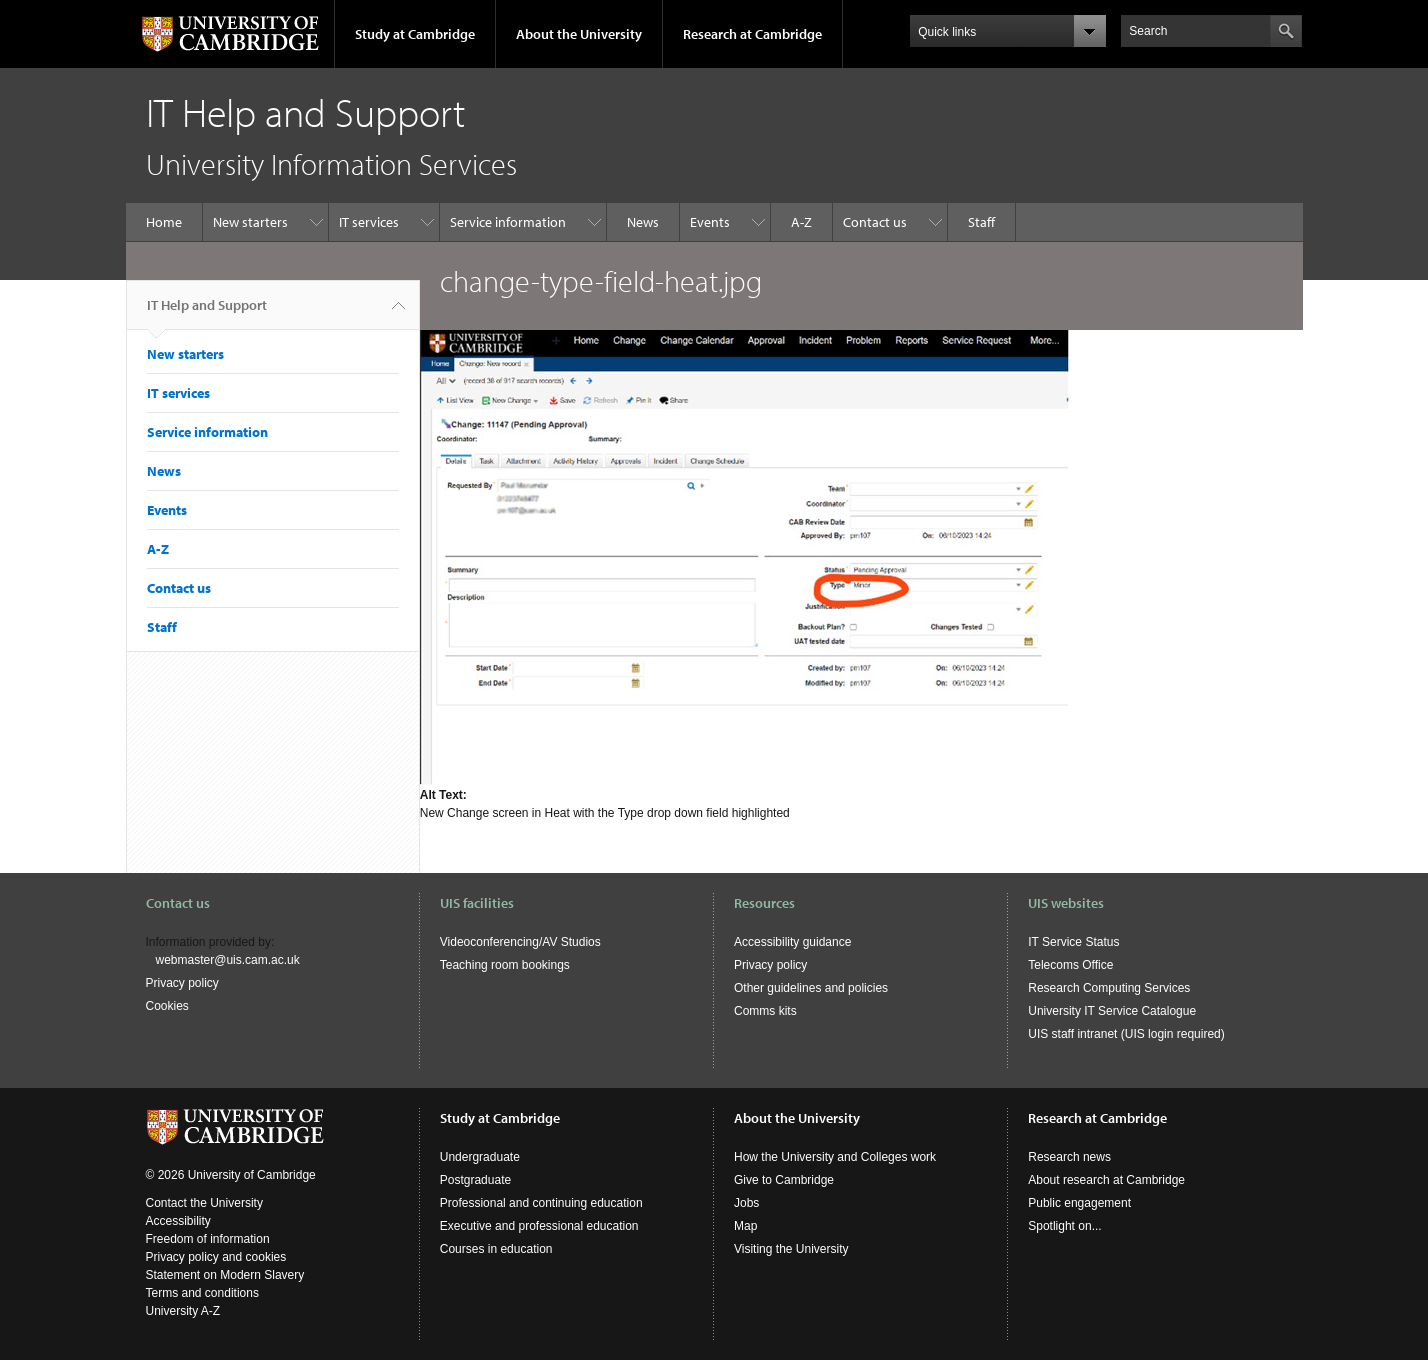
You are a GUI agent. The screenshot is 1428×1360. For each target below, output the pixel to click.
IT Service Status (1073, 942)
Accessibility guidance (792, 942)
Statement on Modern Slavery (225, 1275)
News (643, 222)
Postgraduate (475, 1180)
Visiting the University (791, 1249)
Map (745, 1226)
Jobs (746, 1203)
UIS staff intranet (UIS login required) (1126, 1034)
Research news (1069, 1157)
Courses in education (496, 1249)
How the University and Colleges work (835, 1157)
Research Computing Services (1109, 988)
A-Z (801, 222)
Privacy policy (182, 983)
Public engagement (1079, 1203)
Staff (981, 222)
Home (164, 222)
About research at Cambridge (1106, 1180)
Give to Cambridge (784, 1180)
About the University (579, 34)
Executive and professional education (539, 1226)
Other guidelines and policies (811, 988)
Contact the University (204, 1203)
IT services (369, 222)
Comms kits (765, 1011)
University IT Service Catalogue (1112, 1011)
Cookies (167, 1006)
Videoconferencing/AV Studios (520, 942)
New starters (250, 222)
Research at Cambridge (752, 34)
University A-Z (183, 1311)
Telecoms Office (1070, 965)
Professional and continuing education (541, 1203)
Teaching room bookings (505, 965)
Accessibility (178, 1221)
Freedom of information (208, 1239)
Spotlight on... (1064, 1226)
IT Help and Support (207, 313)
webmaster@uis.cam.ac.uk (228, 960)
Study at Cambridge (415, 34)
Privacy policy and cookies (216, 1257)
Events (710, 222)
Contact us (875, 222)
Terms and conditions (202, 1293)
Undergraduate (480, 1157)
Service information (508, 222)
